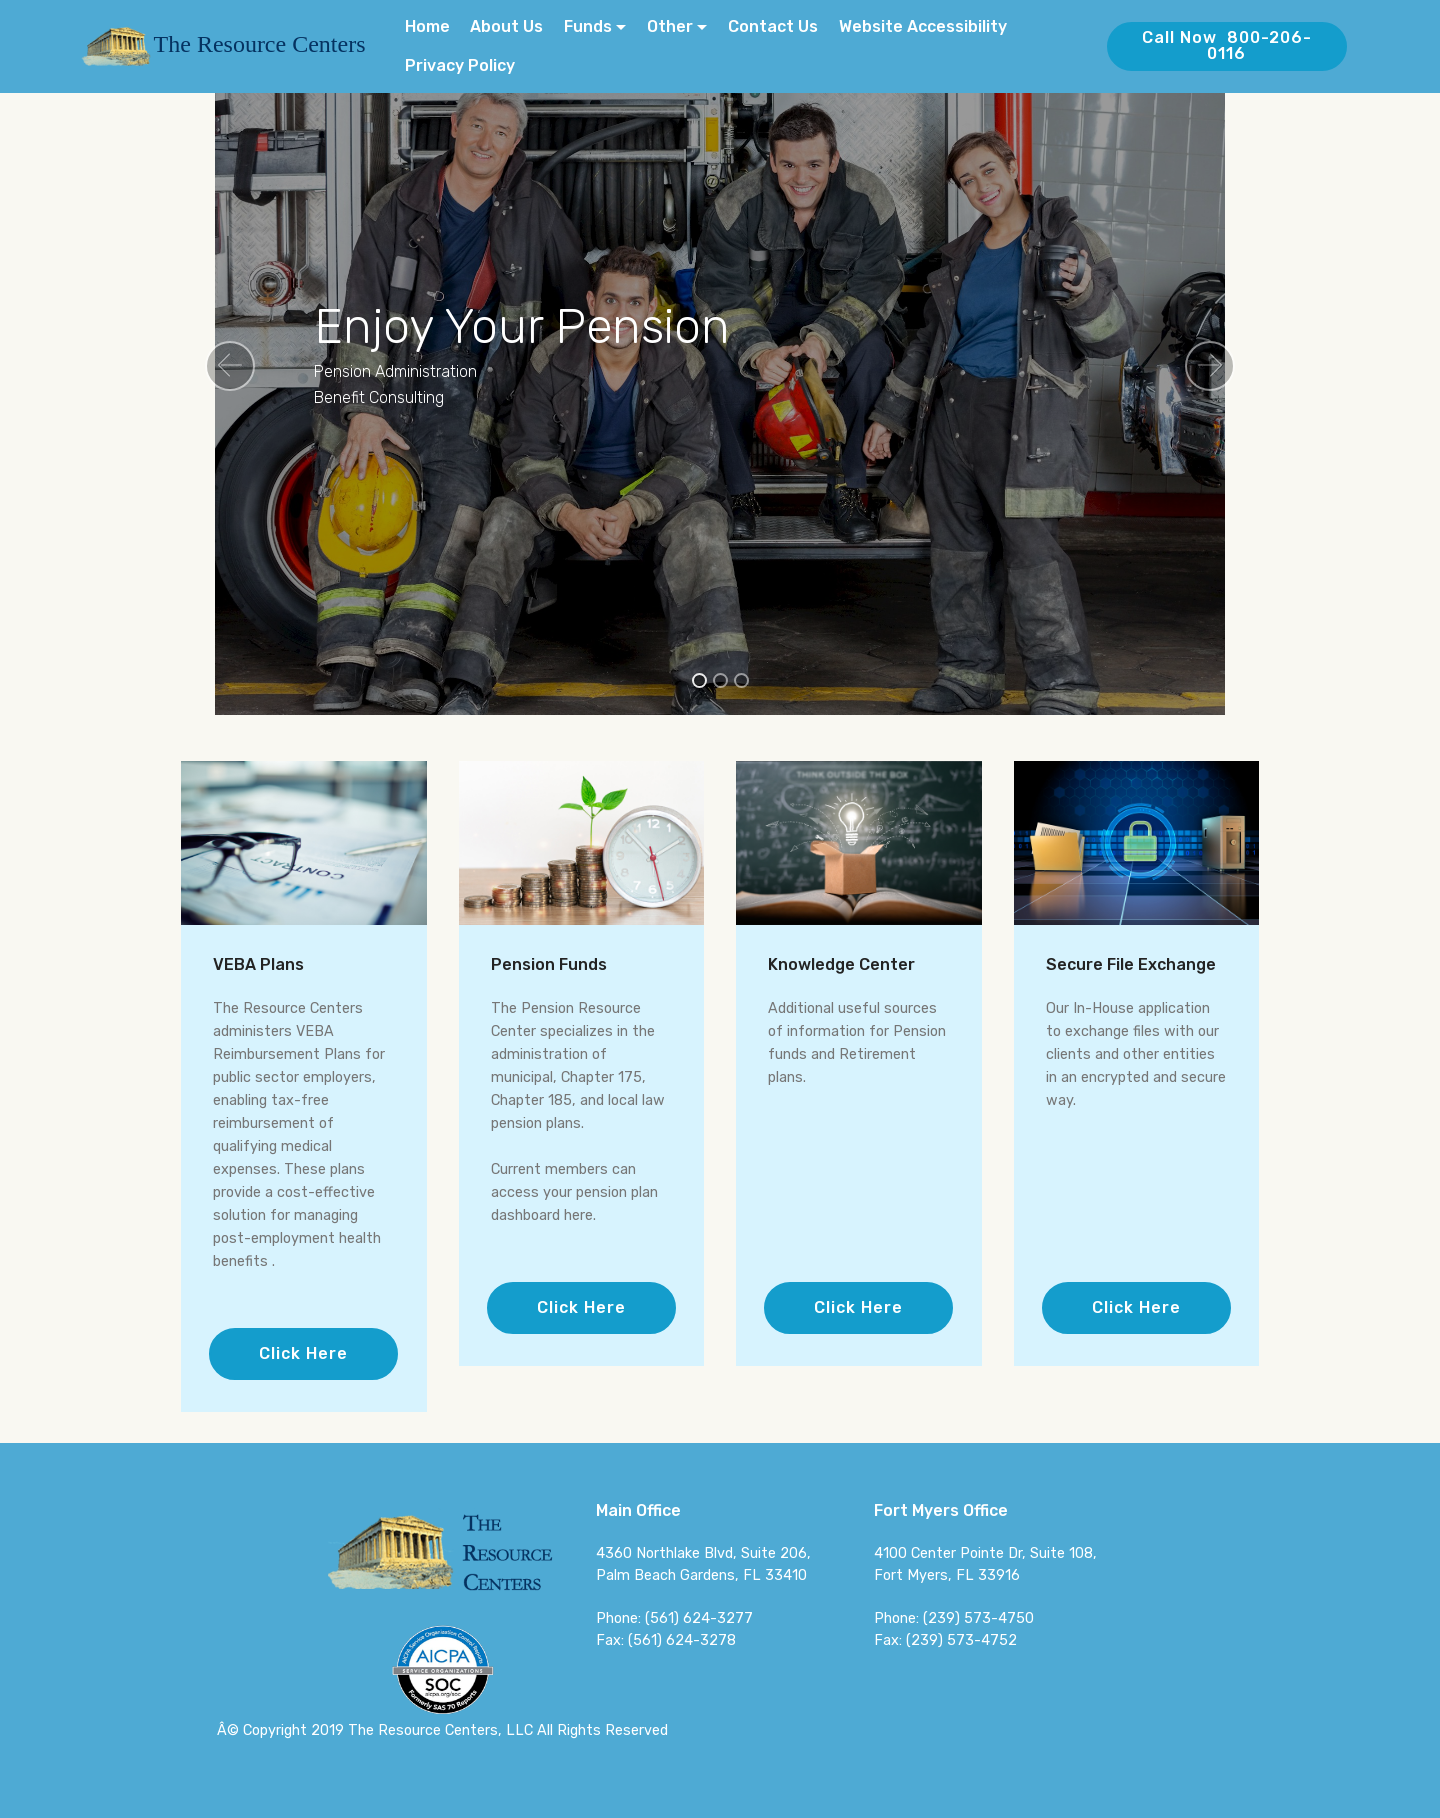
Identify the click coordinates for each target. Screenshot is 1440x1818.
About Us (506, 26)
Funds (588, 26)
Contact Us (773, 26)
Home (427, 26)
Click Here (303, 1353)
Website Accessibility (923, 26)
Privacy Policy (460, 65)
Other (670, 26)
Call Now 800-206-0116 (1227, 45)
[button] (230, 366)
